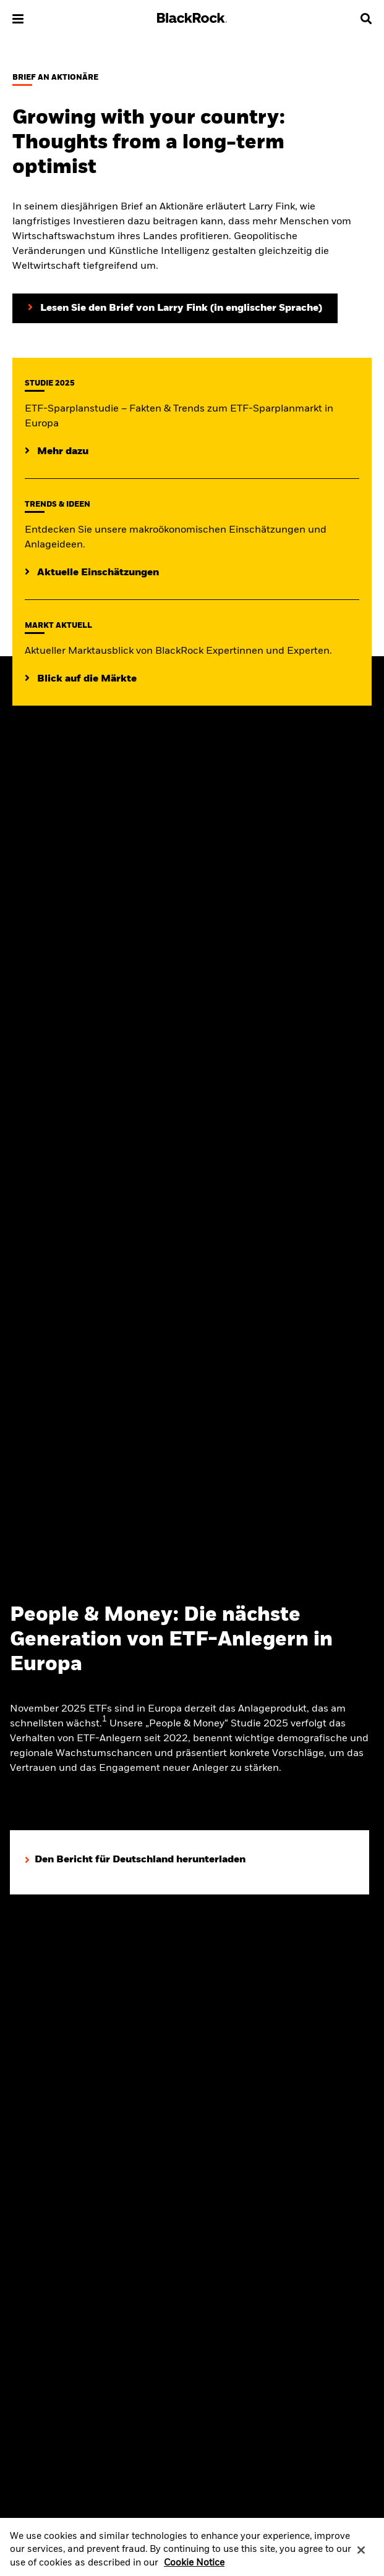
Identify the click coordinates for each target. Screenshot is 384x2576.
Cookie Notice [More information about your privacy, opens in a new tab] (194, 2569)
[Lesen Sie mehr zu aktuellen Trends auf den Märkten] (92, 572)
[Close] (361, 2556)
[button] (17, 18)
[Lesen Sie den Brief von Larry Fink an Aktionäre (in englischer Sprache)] (175, 308)
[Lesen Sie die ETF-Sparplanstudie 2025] (56, 451)
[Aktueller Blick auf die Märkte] (81, 679)
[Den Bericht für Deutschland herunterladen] (135, 1860)
